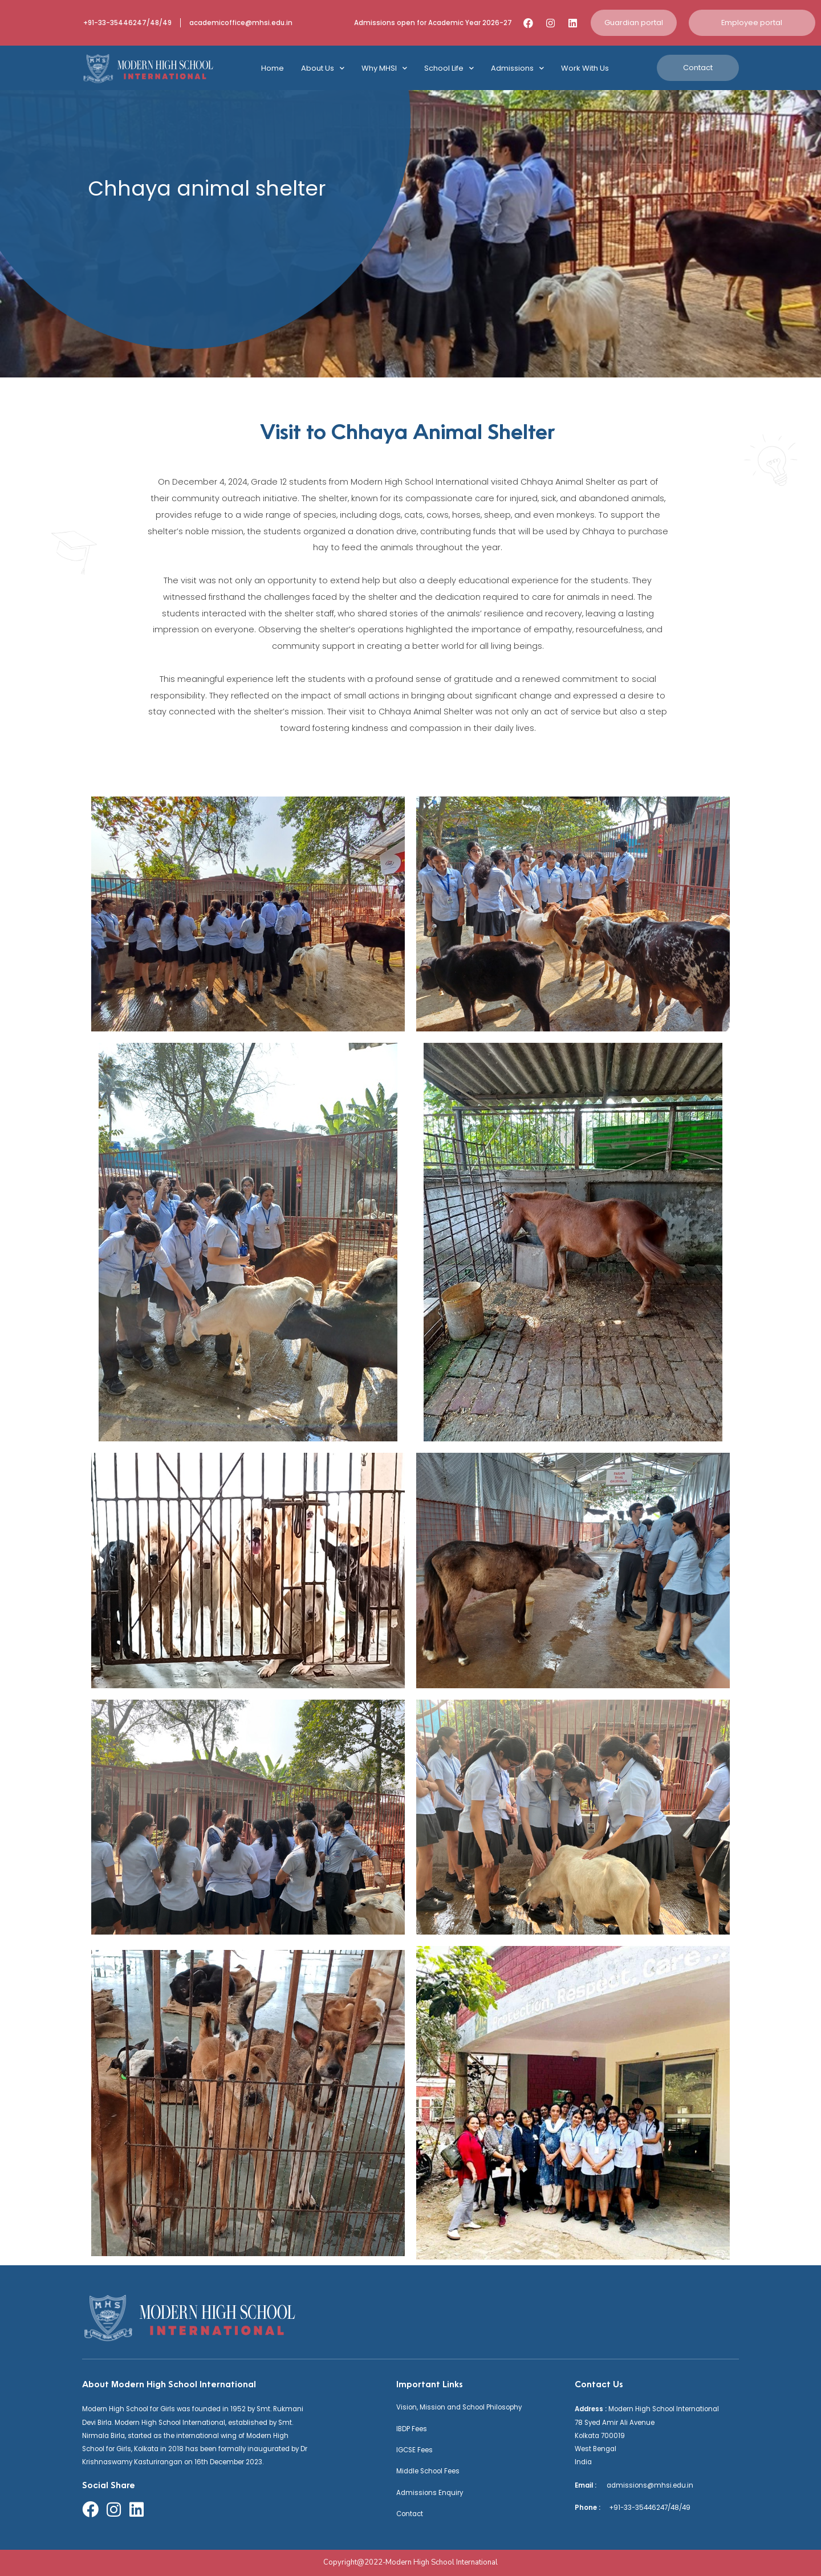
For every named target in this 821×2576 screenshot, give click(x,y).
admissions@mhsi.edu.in (645, 2485)
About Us (322, 68)
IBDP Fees (411, 2428)
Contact (409, 2513)
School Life (449, 68)
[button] (634, 23)
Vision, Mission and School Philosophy (459, 2407)
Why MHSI (384, 68)
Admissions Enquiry (429, 2492)
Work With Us (585, 68)
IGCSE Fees (414, 2450)
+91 (611, 2507)
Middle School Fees (428, 2471)
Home (272, 68)
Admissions (517, 68)
